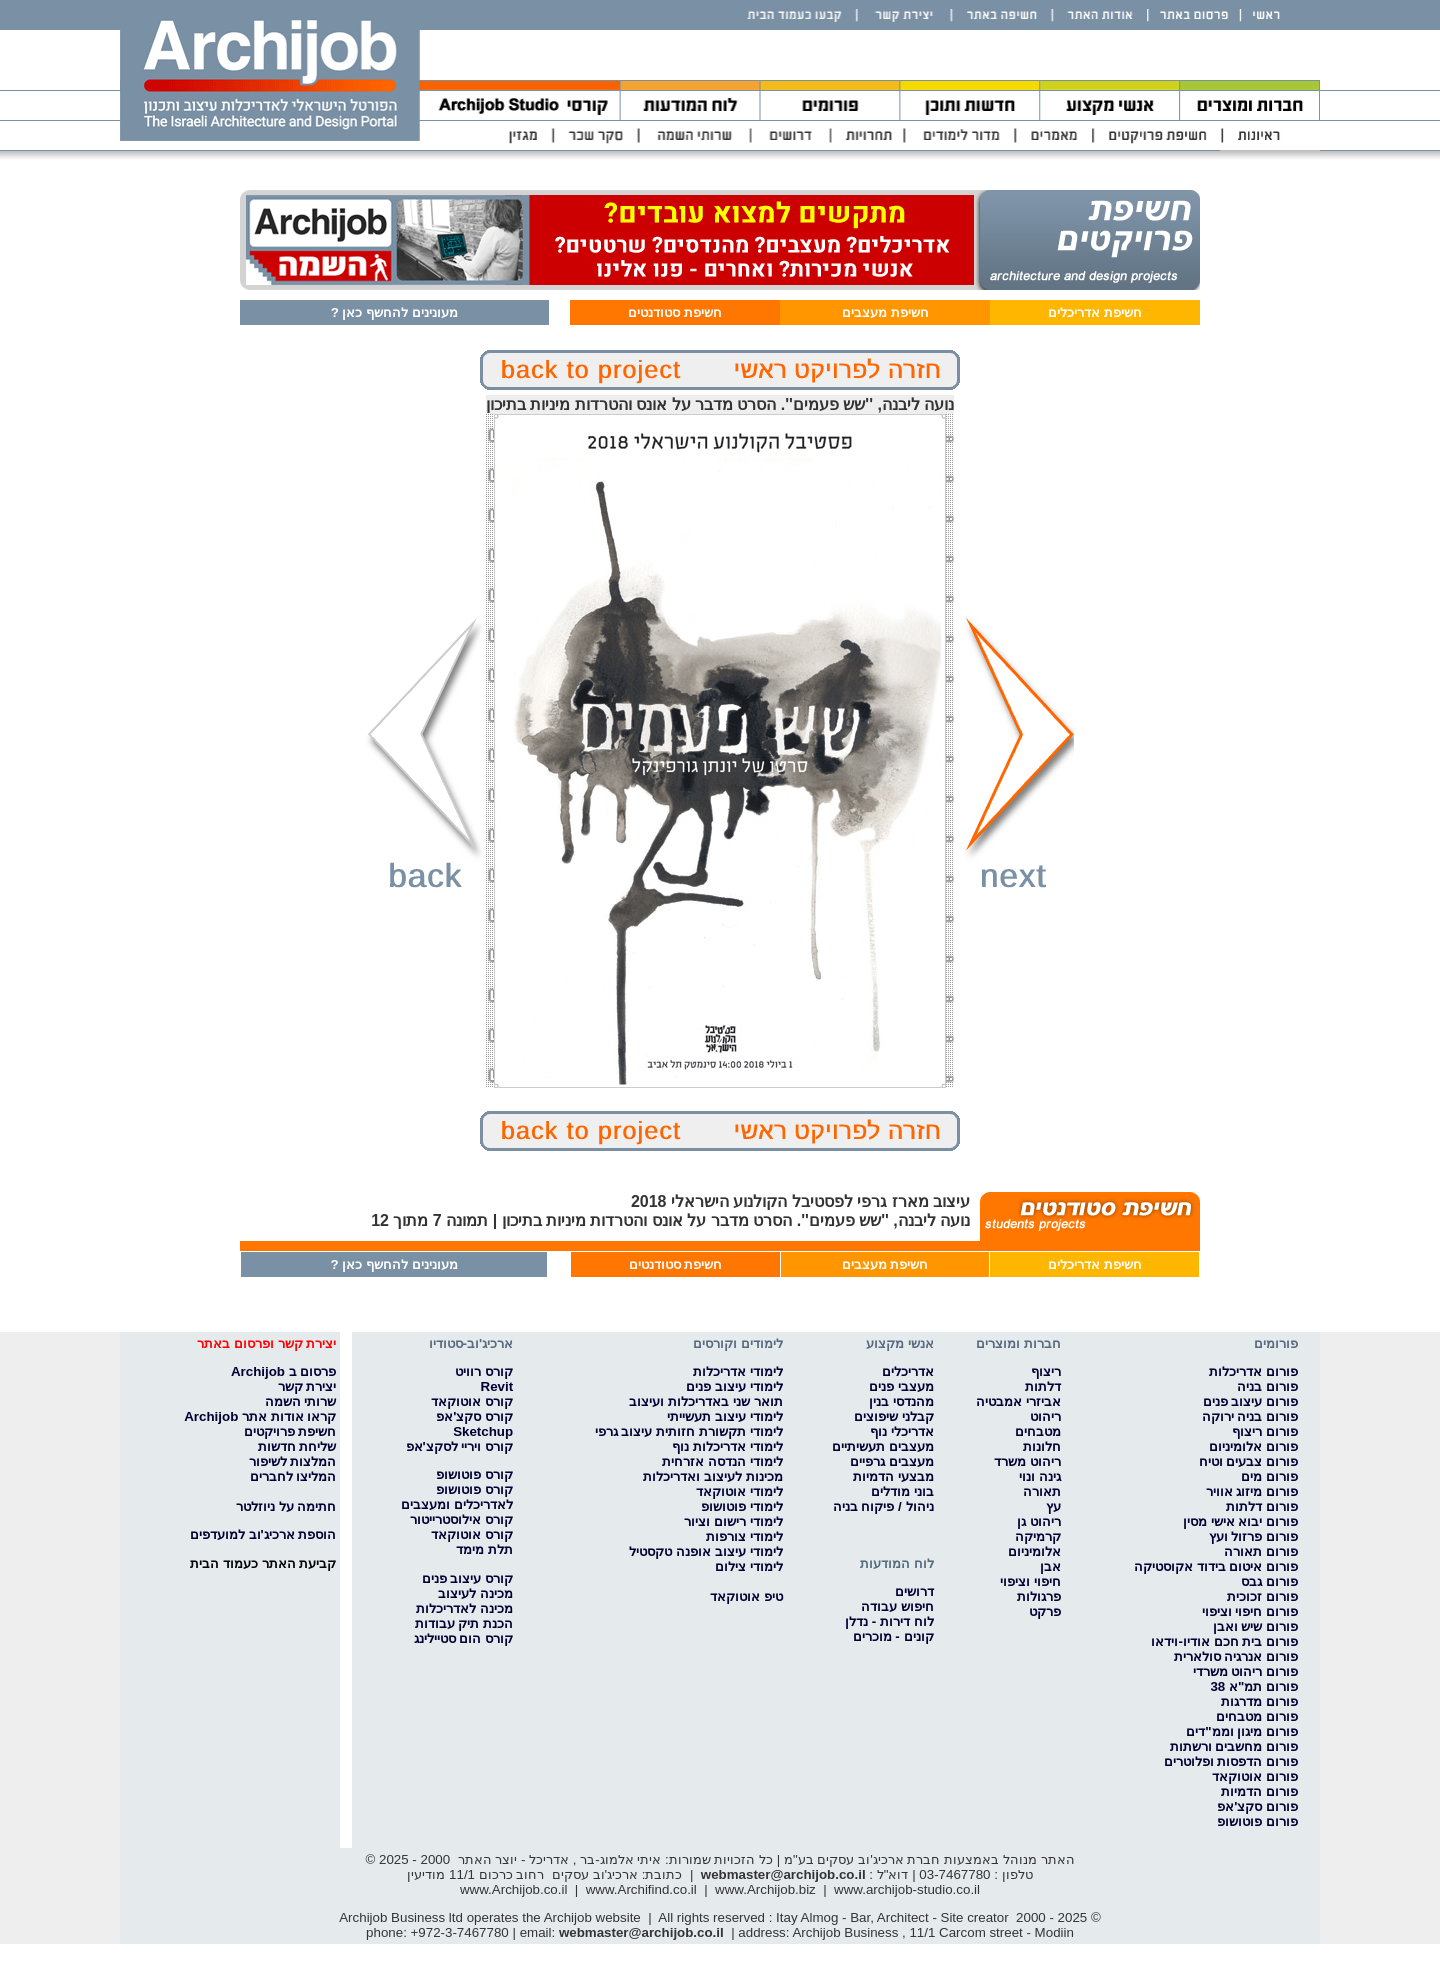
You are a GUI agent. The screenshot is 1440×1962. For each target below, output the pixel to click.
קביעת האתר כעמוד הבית (263, 1563)
